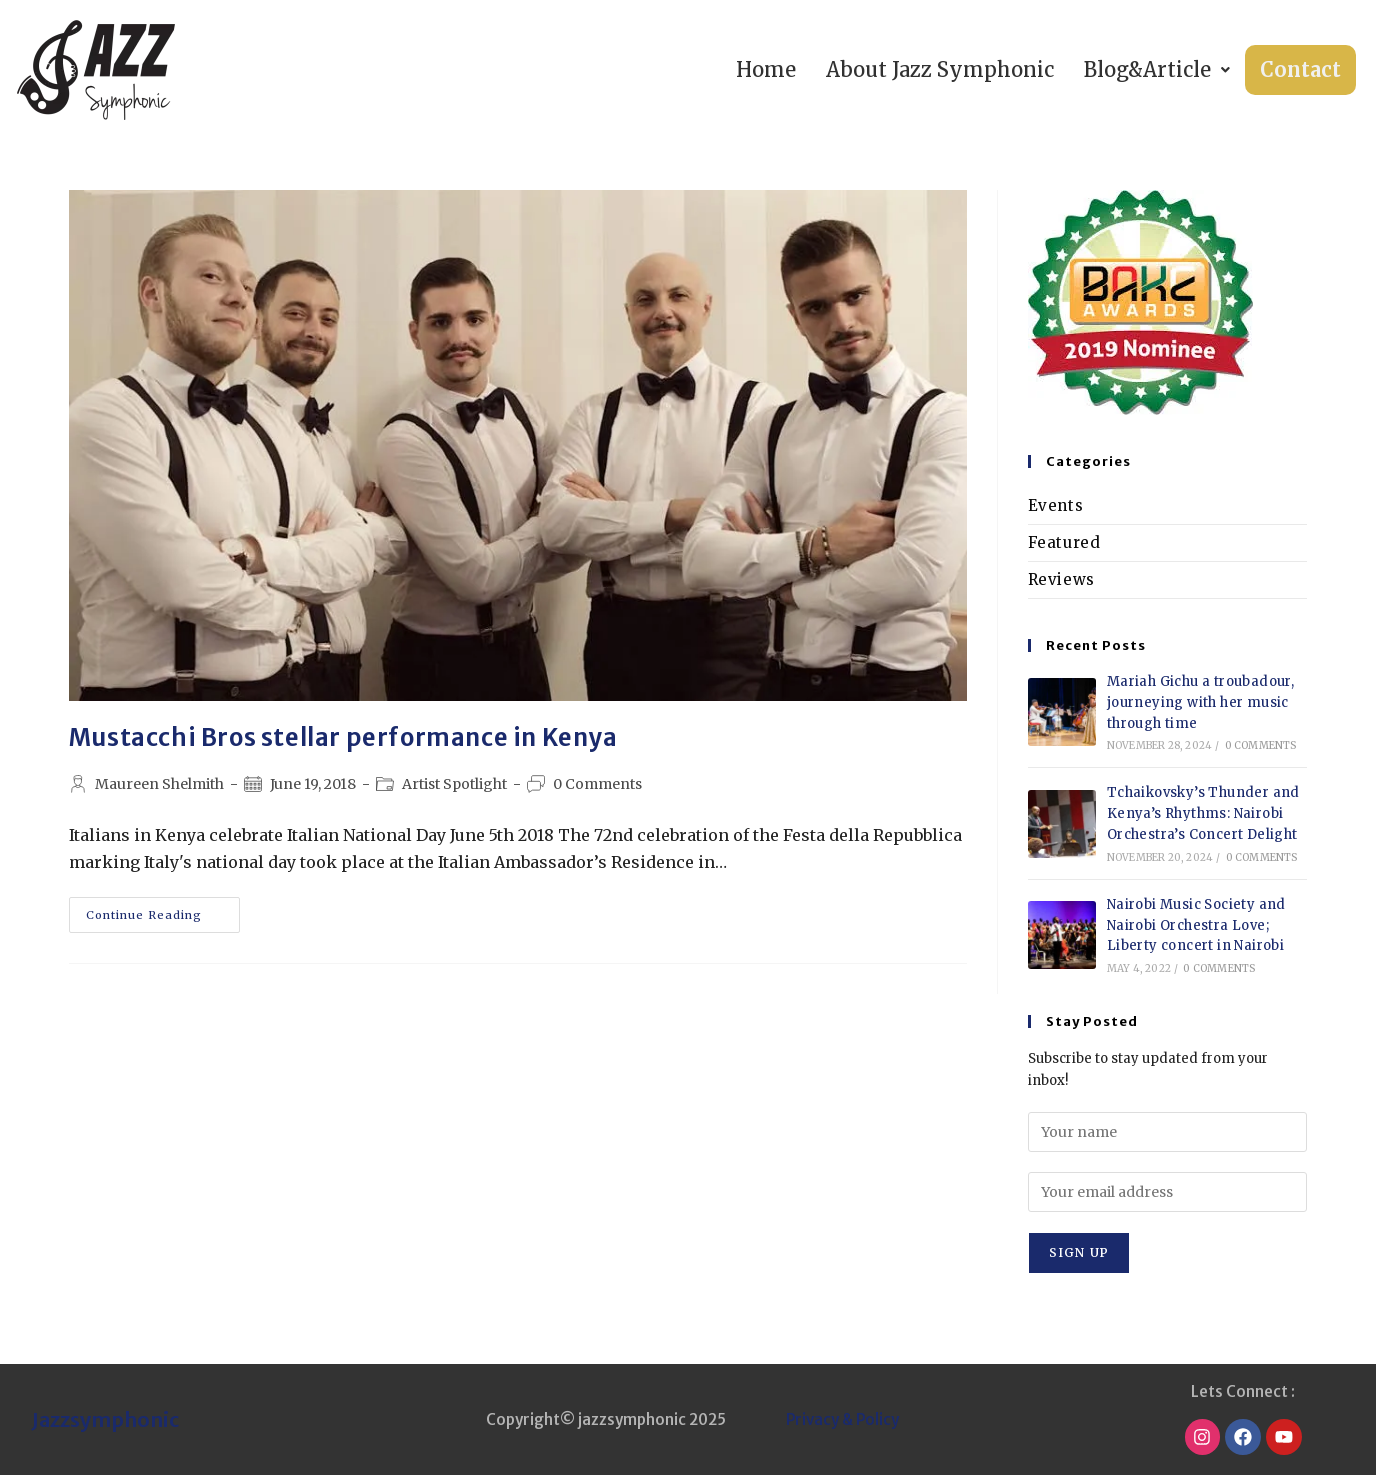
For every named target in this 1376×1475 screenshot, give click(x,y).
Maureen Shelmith (159, 784)
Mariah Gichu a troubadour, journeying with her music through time (1200, 702)
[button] (1157, 70)
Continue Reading (163, 909)
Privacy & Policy (842, 1419)
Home (766, 69)
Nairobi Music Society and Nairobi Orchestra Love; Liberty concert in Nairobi (1196, 925)
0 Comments (597, 784)
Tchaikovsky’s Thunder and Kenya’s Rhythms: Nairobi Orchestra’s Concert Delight (1203, 813)
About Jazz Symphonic (940, 69)
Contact (1300, 69)
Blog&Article (1157, 69)
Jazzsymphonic (105, 1419)
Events (1056, 505)
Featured (1064, 542)
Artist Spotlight (454, 784)
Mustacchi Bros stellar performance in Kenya (343, 737)
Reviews (1061, 579)
